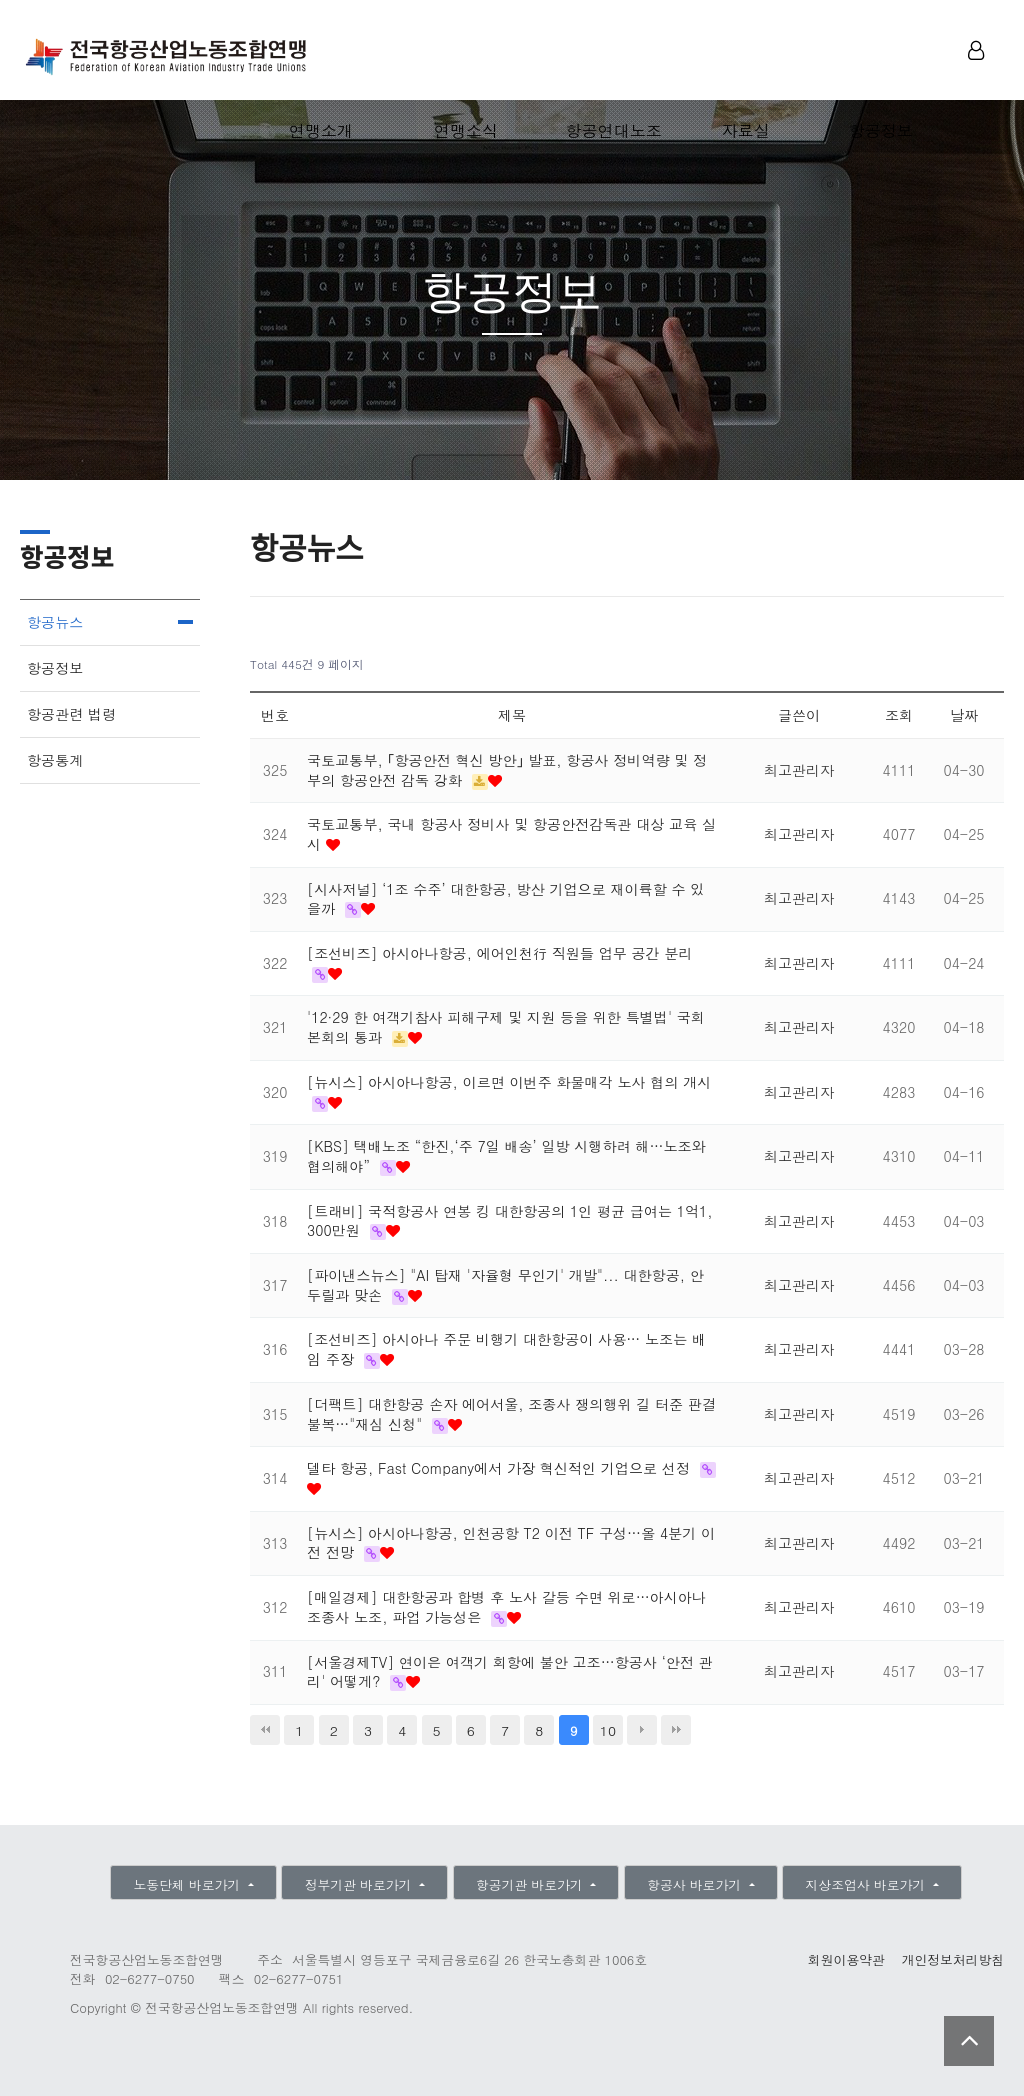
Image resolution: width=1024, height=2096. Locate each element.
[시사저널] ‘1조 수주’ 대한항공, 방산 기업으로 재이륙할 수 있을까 (505, 899)
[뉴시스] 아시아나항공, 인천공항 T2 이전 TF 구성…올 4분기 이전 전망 (511, 1543)
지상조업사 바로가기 (868, 1884)
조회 (899, 715)
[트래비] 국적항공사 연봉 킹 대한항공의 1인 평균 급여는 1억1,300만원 (509, 1221)
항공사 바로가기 (696, 1884)
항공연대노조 (614, 130)
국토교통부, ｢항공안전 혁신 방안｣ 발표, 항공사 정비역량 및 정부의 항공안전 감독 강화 (507, 770)
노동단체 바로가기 (188, 1884)
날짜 (964, 715)
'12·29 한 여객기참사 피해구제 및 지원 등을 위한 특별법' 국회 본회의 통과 (506, 1027)
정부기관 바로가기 (360, 1884)
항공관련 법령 (71, 714)
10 (608, 1730)
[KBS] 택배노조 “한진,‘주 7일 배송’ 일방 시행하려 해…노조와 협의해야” (506, 1156)
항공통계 (55, 760)
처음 (265, 1730)
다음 (642, 1730)
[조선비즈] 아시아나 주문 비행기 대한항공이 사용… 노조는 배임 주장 (506, 1349)
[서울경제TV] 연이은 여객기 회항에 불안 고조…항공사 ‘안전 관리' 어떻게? (510, 1672)
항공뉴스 (55, 622)
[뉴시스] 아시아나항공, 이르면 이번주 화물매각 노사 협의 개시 (509, 1082)
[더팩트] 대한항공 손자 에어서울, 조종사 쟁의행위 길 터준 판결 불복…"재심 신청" (511, 1414)
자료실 (746, 130)
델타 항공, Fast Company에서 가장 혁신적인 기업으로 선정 (501, 1468)
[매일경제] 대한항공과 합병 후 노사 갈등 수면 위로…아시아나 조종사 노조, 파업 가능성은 (506, 1607)
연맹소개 (321, 130)
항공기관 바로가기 (531, 1884)
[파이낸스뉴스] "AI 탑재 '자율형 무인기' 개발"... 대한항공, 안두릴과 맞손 (505, 1285)
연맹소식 (466, 130)
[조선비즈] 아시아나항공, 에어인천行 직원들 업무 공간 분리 (499, 953)
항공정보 (881, 130)
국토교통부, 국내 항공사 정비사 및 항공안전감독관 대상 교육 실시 (511, 834)
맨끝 (676, 1730)
